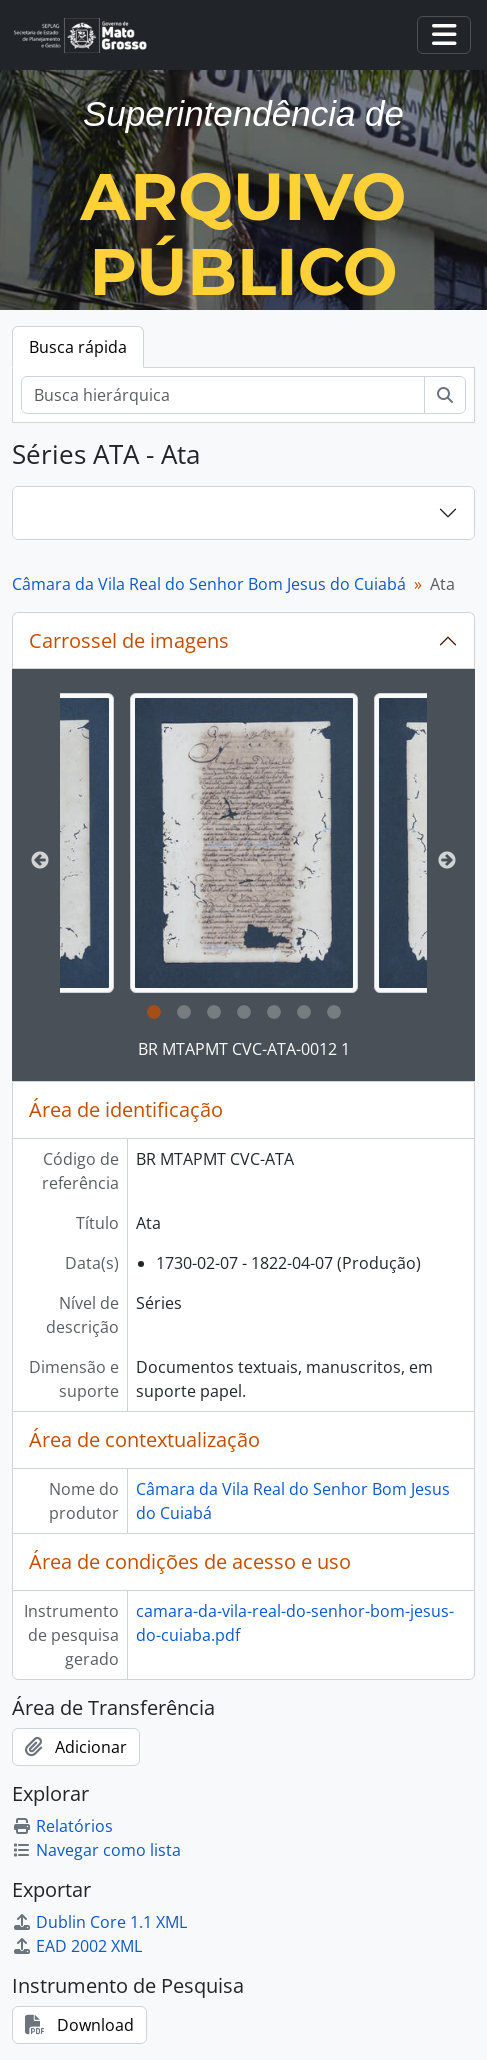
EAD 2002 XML (77, 1946)
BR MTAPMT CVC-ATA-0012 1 (244, 1049)
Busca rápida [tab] (78, 347)
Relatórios (62, 1826)
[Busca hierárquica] (223, 395)
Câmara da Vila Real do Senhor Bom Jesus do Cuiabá (209, 584)
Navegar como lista (96, 1850)
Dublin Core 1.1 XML (99, 1922)
